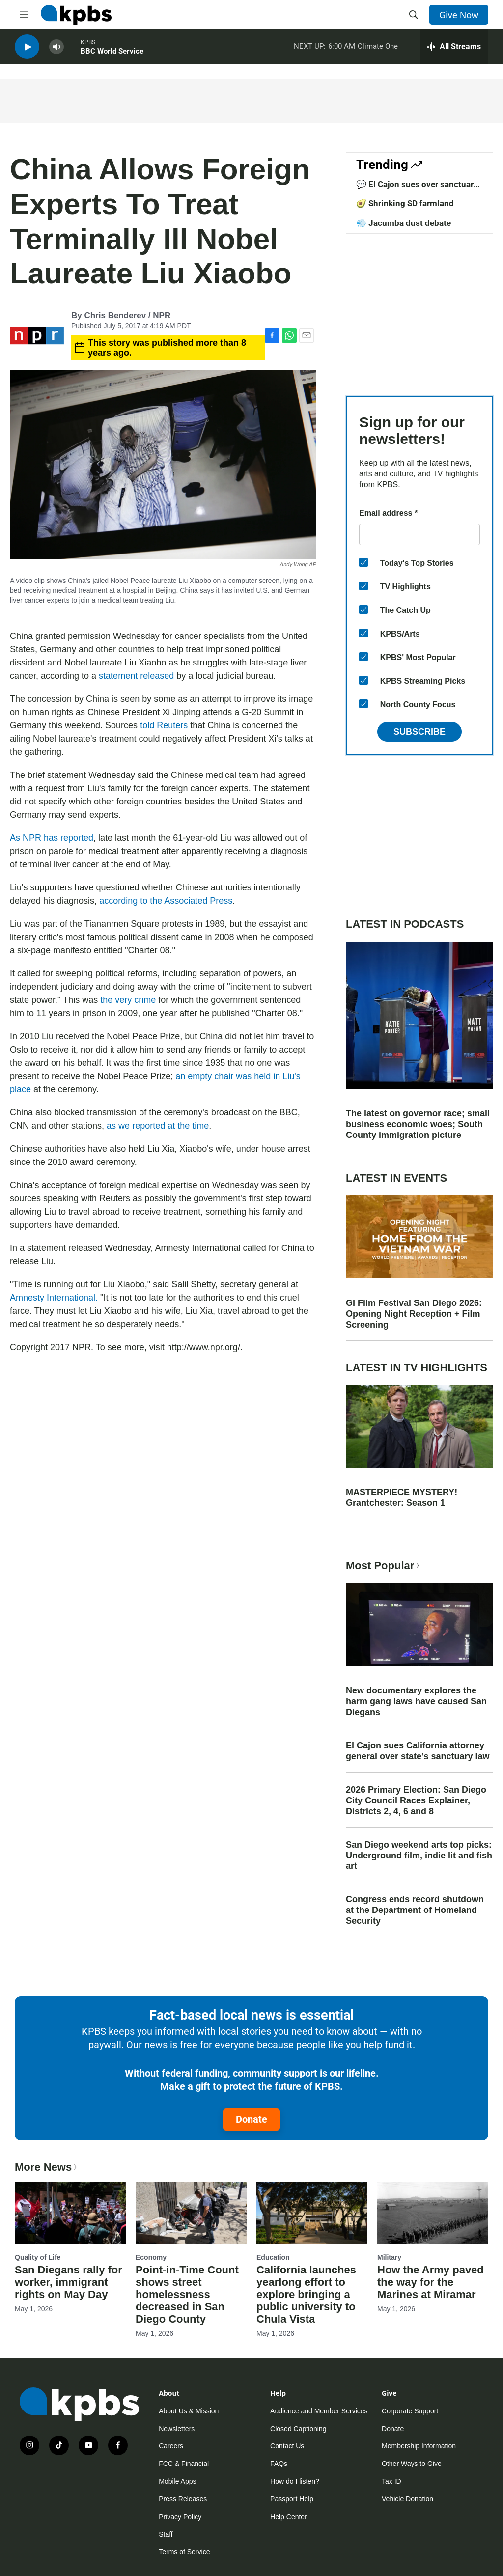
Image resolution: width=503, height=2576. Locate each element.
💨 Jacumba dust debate (403, 223)
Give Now (458, 15)
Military (389, 2257)
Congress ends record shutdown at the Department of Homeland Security (415, 1910)
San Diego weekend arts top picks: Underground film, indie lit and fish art (419, 1855)
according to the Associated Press (165, 901)
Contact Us (287, 2446)
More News (47, 2167)
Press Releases (183, 2499)
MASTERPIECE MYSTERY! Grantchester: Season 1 (401, 1497)
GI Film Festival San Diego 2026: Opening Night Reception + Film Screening (414, 1314)
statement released (136, 676)
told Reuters (164, 725)
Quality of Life (37, 2257)
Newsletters (177, 2429)
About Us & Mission (189, 2411)
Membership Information (419, 2446)
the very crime (128, 1000)
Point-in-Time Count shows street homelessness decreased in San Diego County (187, 2294)
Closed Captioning (298, 2429)
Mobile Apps (177, 2481)
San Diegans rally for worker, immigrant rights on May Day (68, 2282)
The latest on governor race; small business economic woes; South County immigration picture (418, 1124)
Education (273, 2257)
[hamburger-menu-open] (24, 15)
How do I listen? (294, 2481)
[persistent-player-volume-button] (56, 49)
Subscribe (419, 732)
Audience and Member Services (318, 2411)
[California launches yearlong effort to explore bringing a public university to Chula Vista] (311, 2213)
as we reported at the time (158, 1126)
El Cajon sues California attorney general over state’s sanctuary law (417, 1751)
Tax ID (391, 2481)
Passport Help (291, 2499)
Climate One (378, 48)
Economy (151, 2257)
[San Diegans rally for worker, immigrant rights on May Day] (70, 2213)
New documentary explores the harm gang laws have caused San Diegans (416, 1701)
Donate (251, 2119)
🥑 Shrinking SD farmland (405, 203)
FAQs (278, 2463)
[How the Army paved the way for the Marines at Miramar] (432, 2213)
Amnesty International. (54, 1297)
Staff (166, 2534)
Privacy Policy (180, 2517)
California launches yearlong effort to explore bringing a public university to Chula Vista (306, 2294)
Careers (171, 2446)
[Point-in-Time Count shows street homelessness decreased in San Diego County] (191, 2213)
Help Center (288, 2517)
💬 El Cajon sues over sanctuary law (417, 189)
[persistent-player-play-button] (27, 49)
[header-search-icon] (413, 14)
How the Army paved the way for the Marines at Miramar (430, 2282)
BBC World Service (112, 53)
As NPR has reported (51, 838)
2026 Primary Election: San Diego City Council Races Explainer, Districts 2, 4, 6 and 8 (416, 1800)
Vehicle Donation (407, 2499)
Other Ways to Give (412, 2463)
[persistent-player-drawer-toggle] (454, 49)
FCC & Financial (184, 2463)
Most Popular (383, 1565)
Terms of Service (184, 2552)
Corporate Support (410, 2411)
